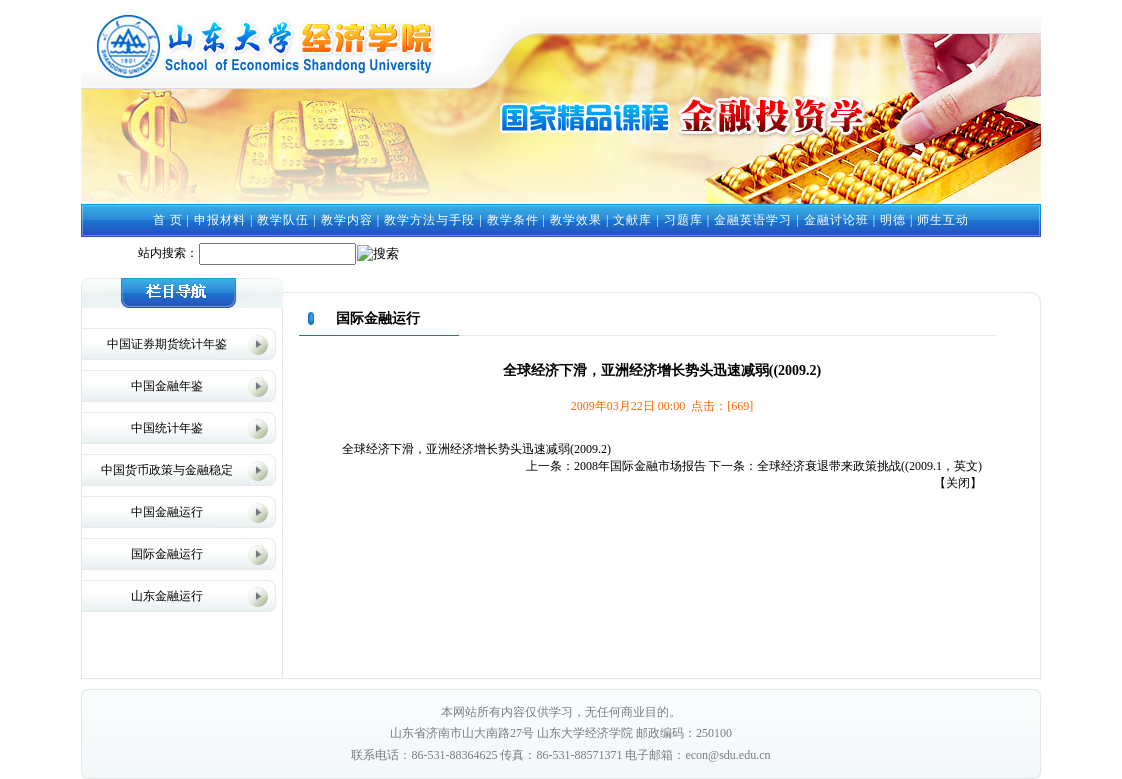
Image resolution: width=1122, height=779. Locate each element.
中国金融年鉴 (167, 386)
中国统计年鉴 (167, 428)
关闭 (958, 483)
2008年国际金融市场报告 (640, 466)
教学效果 (576, 220)
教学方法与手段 (429, 220)
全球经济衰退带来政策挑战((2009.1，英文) (869, 466)
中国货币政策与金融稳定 (167, 470)
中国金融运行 (167, 512)
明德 (893, 220)
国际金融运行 (167, 554)
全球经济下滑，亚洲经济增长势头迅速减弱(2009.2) (476, 449)
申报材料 (220, 220)
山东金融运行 (167, 596)
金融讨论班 (836, 220)
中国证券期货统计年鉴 (167, 344)
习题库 (683, 220)
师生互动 (943, 220)
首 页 (168, 220)
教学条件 (513, 220)
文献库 (632, 220)
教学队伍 (283, 220)
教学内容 (347, 220)
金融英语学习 (753, 220)
